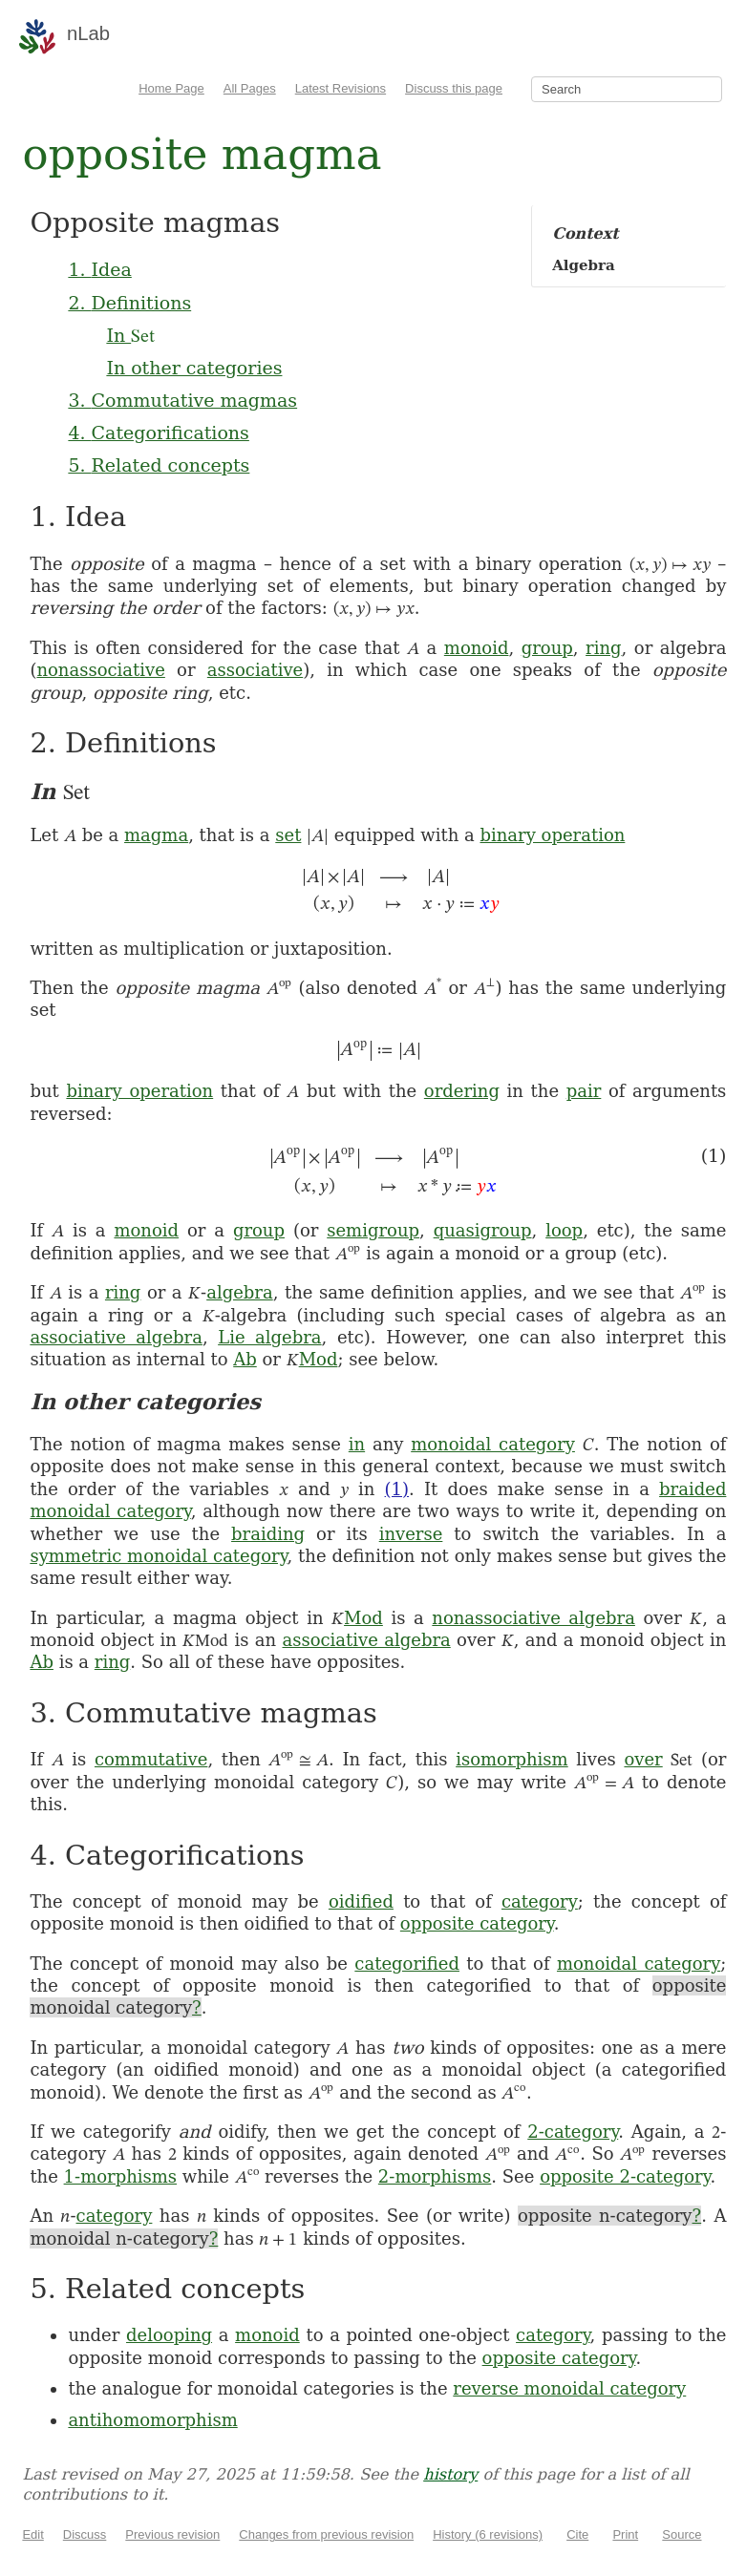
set (288, 835)
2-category (572, 2132)
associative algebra (116, 1337)
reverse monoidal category (569, 2388)
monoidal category (493, 1444)
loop (564, 1230)
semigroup (373, 1230)
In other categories (194, 367)
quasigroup (483, 1230)
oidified (361, 1901)
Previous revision (172, 2534)
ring (603, 648)
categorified (406, 1963)
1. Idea (99, 269)
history (450, 2474)
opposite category (477, 1923)
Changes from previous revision (326, 2534)
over (643, 1759)
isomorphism (512, 1759)
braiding (268, 1534)
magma (156, 835)
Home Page (171, 88)
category (539, 1901)
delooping (169, 2335)
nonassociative (100, 670)
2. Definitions (129, 302)
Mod (318, 1359)
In (130, 335)
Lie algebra (269, 1337)
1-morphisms (120, 2176)
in (357, 1444)
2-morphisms (434, 2176)
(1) (397, 1489)
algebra (239, 1292)
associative (255, 670)
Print (625, 2534)
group (547, 648)
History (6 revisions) (488, 2534)
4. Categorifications (158, 432)
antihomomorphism (152, 2420)
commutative (151, 1759)
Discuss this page (453, 88)
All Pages (250, 88)
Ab (245, 1359)
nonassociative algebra (533, 1618)
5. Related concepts (158, 464)
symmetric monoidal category (158, 1556)
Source (681, 2534)
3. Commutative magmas (182, 400)
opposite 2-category (625, 2176)
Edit (32, 2534)
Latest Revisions (340, 88)
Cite (577, 2534)
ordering (462, 1091)
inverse (411, 1534)
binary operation (553, 835)
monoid (476, 648)
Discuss (85, 2534)
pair (584, 1091)
